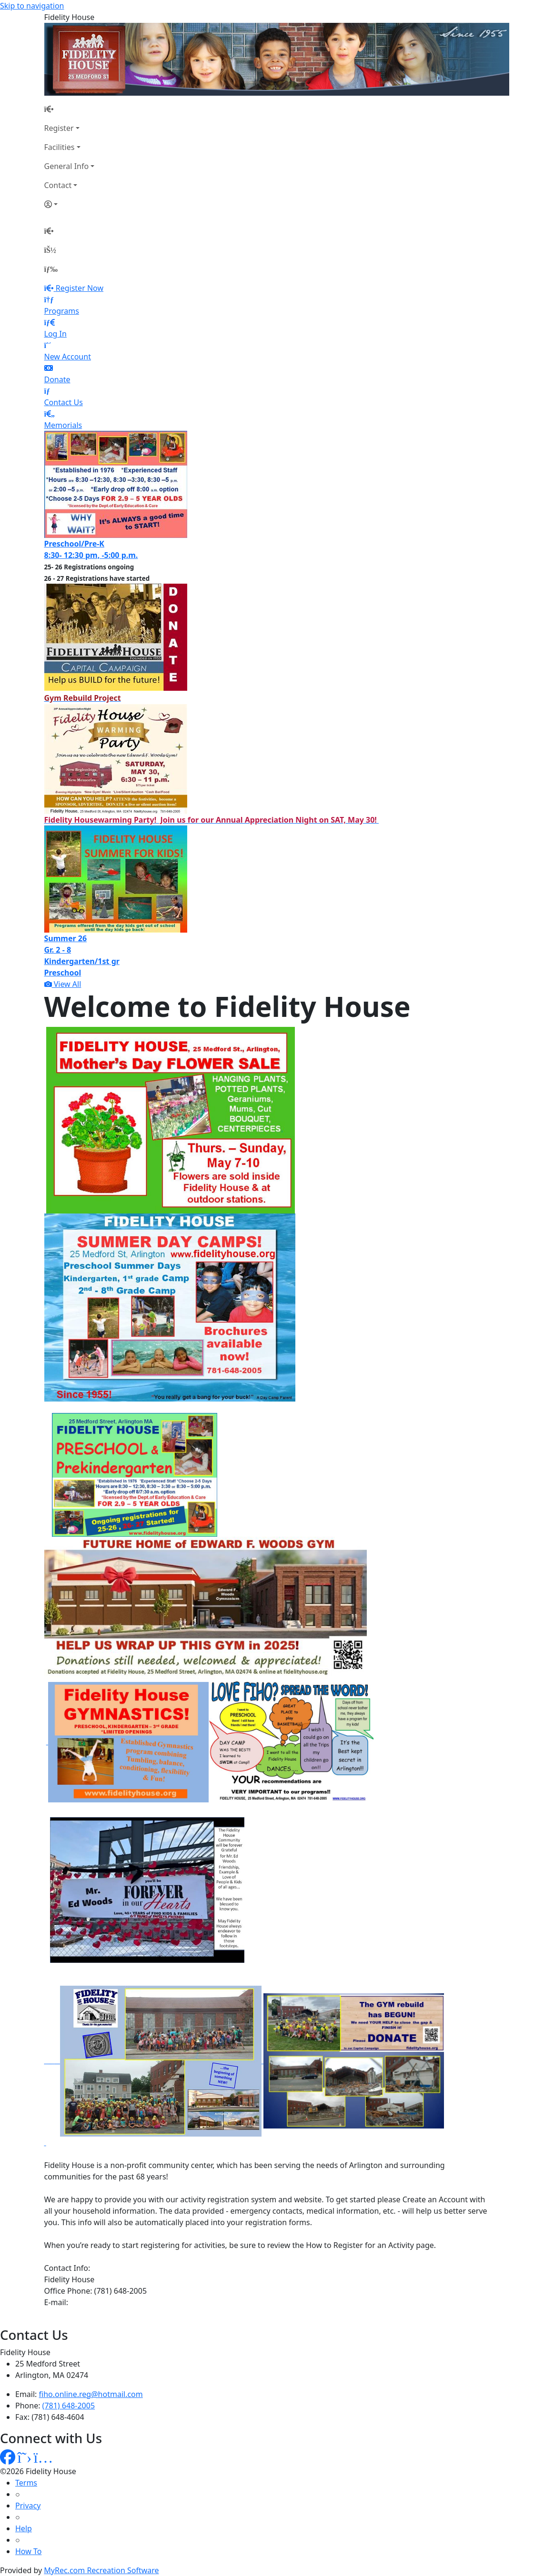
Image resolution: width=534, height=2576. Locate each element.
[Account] (69, 204)
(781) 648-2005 (68, 2405)
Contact (58, 185)
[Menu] (51, 268)
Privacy (27, 2505)
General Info (66, 166)
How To (28, 2551)
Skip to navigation (32, 5)
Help (23, 2528)
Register (59, 128)
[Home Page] (69, 109)
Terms (26, 2482)
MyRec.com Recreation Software (101, 2570)
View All (62, 984)
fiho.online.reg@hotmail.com (91, 2394)
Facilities (59, 147)
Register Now (79, 288)
